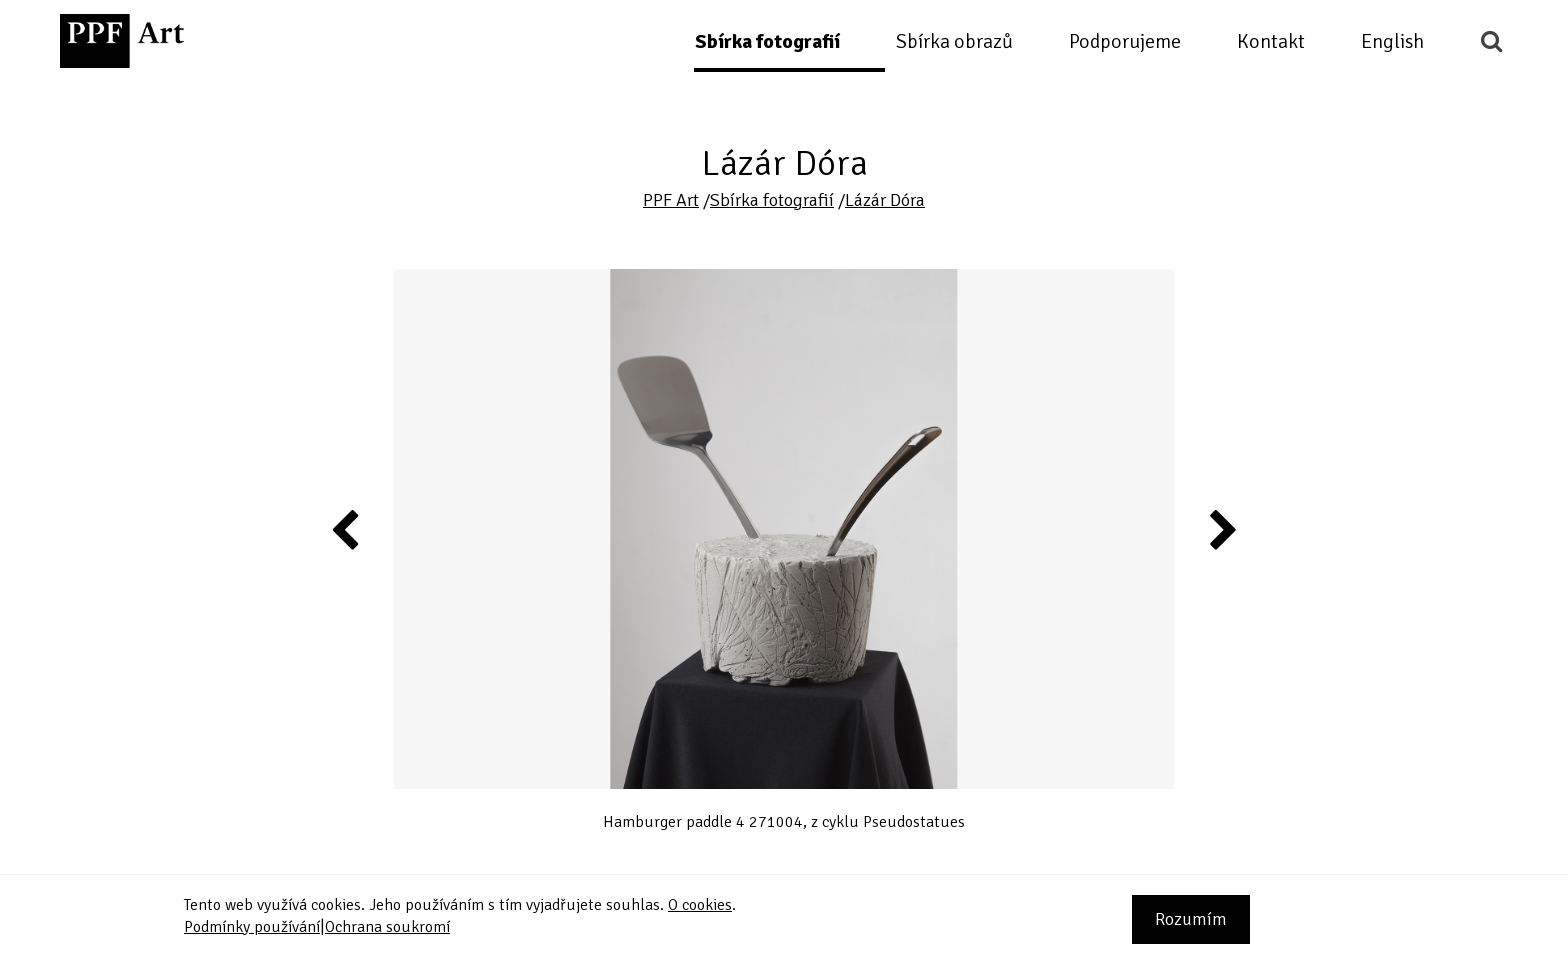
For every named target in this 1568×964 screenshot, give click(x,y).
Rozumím (1191, 919)
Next (1221, 529)
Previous (346, 529)
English (1392, 41)
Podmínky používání (252, 927)
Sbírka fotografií (767, 41)
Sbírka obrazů (954, 41)
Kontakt (1271, 41)
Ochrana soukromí (387, 927)
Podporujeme (1125, 41)
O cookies (700, 905)
